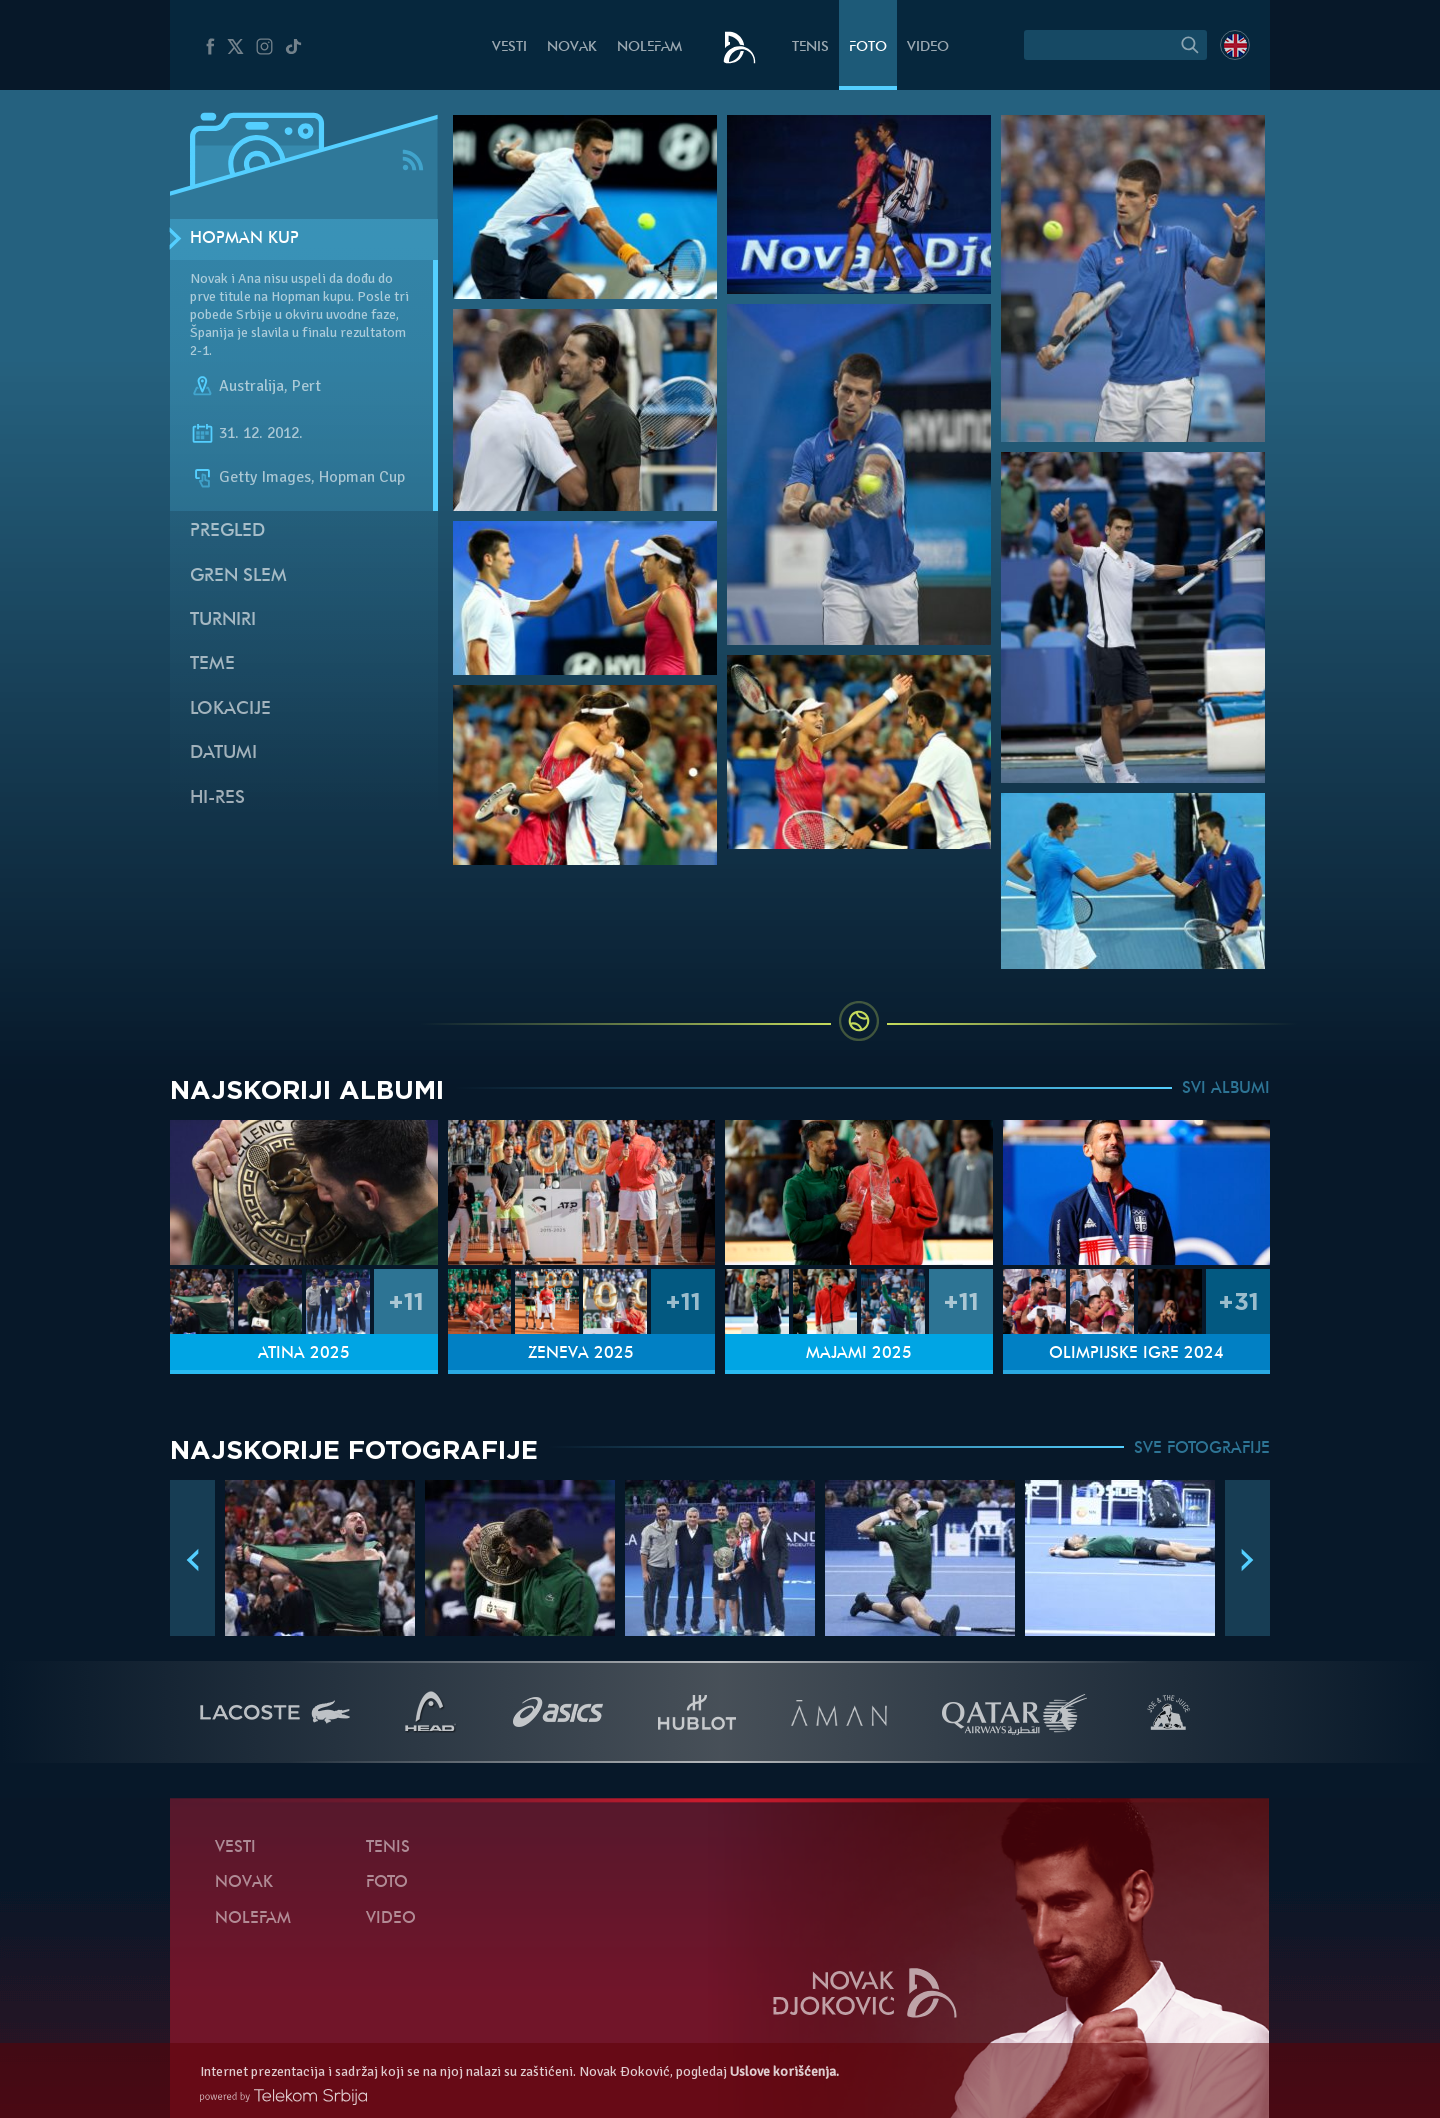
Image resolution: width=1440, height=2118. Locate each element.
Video (928, 47)
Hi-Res (217, 798)
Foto (868, 47)
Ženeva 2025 (581, 1354)
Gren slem (238, 576)
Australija (251, 386)
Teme (212, 664)
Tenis (810, 47)
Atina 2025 (304, 1354)
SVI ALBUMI (1226, 1089)
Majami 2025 (859, 1354)
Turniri (223, 620)
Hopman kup (244, 239)
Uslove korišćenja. (784, 2071)
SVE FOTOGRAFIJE (1202, 1449)
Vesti (509, 47)
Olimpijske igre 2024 (1136, 1354)
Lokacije (230, 709)
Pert (306, 386)
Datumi (223, 753)
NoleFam (649, 47)
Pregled (227, 531)
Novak (572, 47)
